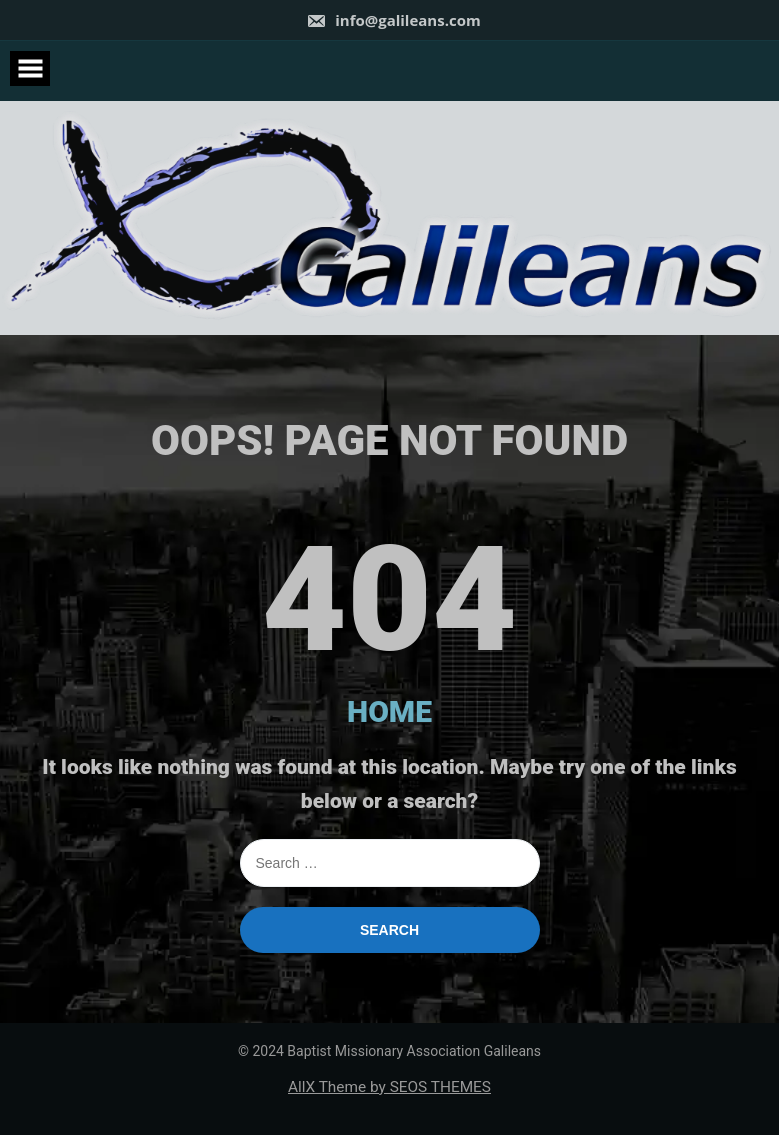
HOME (389, 711)
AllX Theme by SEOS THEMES (389, 1087)
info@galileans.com (393, 20)
